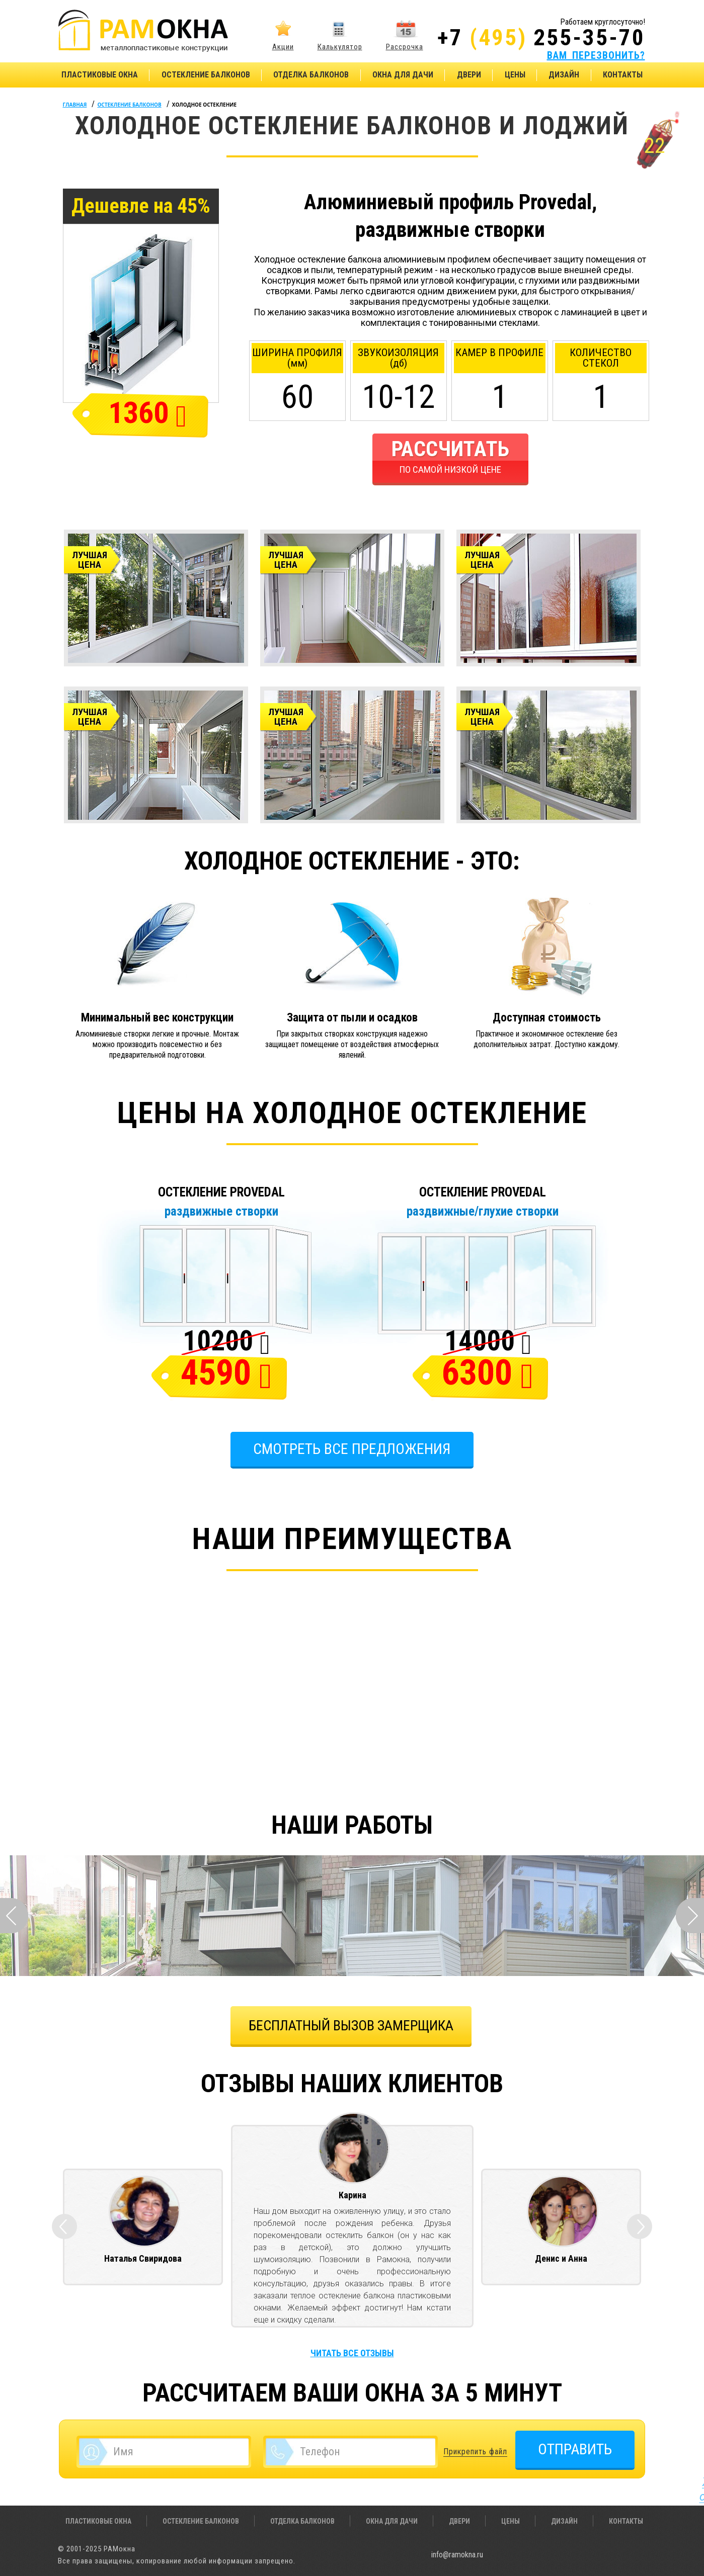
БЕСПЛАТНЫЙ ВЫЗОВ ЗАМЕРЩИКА (351, 2025)
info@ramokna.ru (457, 2554)
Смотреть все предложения (352, 1448)
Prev (14, 1915)
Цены (515, 74)
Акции (283, 46)
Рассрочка (404, 46)
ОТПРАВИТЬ (575, 2449)
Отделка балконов (311, 74)
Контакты (623, 74)
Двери (469, 74)
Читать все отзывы (352, 2353)
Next (690, 1915)
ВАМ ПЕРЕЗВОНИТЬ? (596, 55)
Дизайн (564, 74)
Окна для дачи (402, 74)
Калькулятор (340, 46)
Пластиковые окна (99, 74)
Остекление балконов (206, 74)
